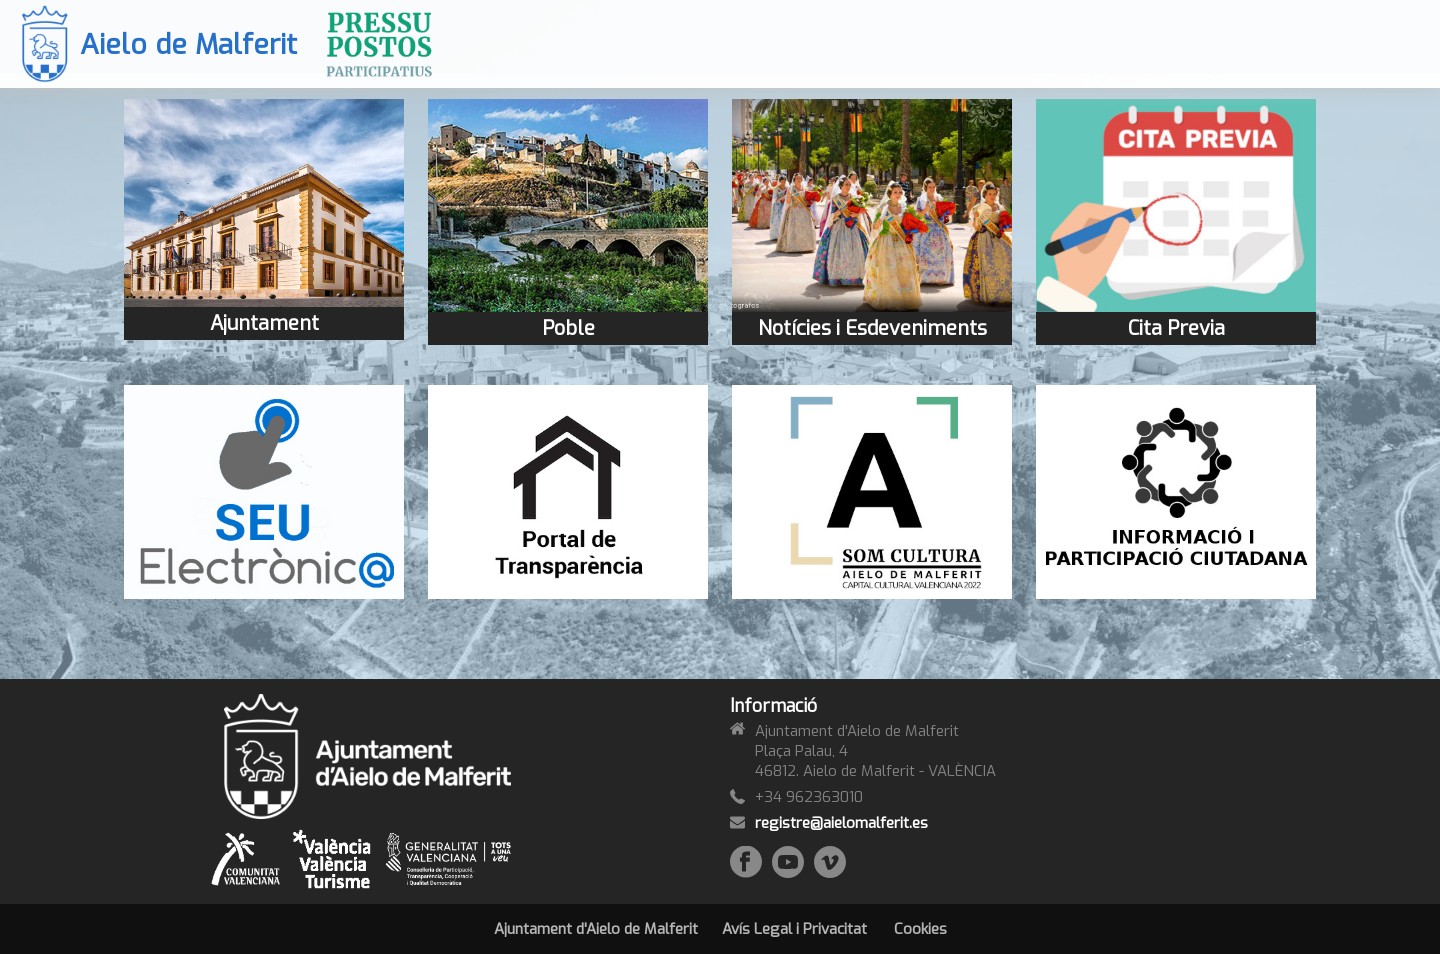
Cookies (920, 929)
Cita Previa (1176, 328)
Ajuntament (264, 323)
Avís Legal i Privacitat (794, 929)
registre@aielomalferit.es (841, 823)
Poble (568, 328)
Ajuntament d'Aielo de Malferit (596, 929)
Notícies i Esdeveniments (872, 328)
